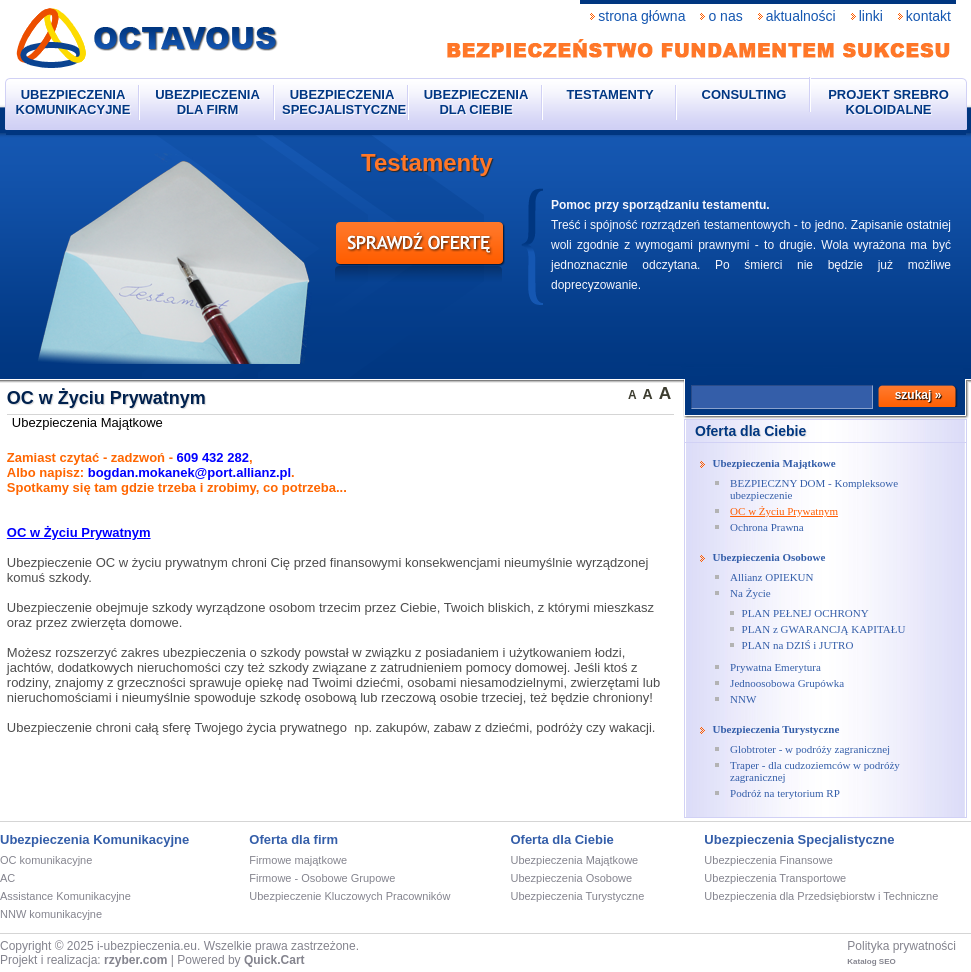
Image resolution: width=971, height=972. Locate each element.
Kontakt (928, 16)
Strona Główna (641, 16)
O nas (725, 16)
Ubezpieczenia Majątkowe (774, 463)
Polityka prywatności (901, 946)
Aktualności (801, 16)
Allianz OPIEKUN (771, 577)
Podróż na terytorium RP (785, 793)
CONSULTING (744, 94)
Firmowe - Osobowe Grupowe (322, 878)
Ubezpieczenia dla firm (207, 102)
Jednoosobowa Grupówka (787, 683)
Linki (871, 16)
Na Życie (750, 593)
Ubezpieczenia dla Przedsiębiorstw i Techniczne (821, 896)
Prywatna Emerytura (775, 667)
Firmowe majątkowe (298, 860)
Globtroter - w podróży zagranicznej (810, 749)
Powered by (240, 960)
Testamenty (609, 94)
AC (7, 878)
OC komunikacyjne (46, 860)
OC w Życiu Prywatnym (784, 511)
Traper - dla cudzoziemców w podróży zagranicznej (815, 771)
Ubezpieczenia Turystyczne (776, 729)
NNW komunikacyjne (51, 914)
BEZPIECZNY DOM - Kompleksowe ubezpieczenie (814, 489)
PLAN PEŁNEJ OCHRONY (805, 613)
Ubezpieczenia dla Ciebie (476, 102)
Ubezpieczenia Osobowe (769, 557)
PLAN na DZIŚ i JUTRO (798, 645)
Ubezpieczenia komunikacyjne (73, 102)
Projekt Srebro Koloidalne (888, 102)
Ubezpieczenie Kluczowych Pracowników (349, 896)
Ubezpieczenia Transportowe (775, 878)
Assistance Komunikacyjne (65, 896)
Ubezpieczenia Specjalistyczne (344, 102)
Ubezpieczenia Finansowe (768, 860)
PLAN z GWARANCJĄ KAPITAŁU (824, 629)
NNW (743, 699)
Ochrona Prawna (767, 527)
